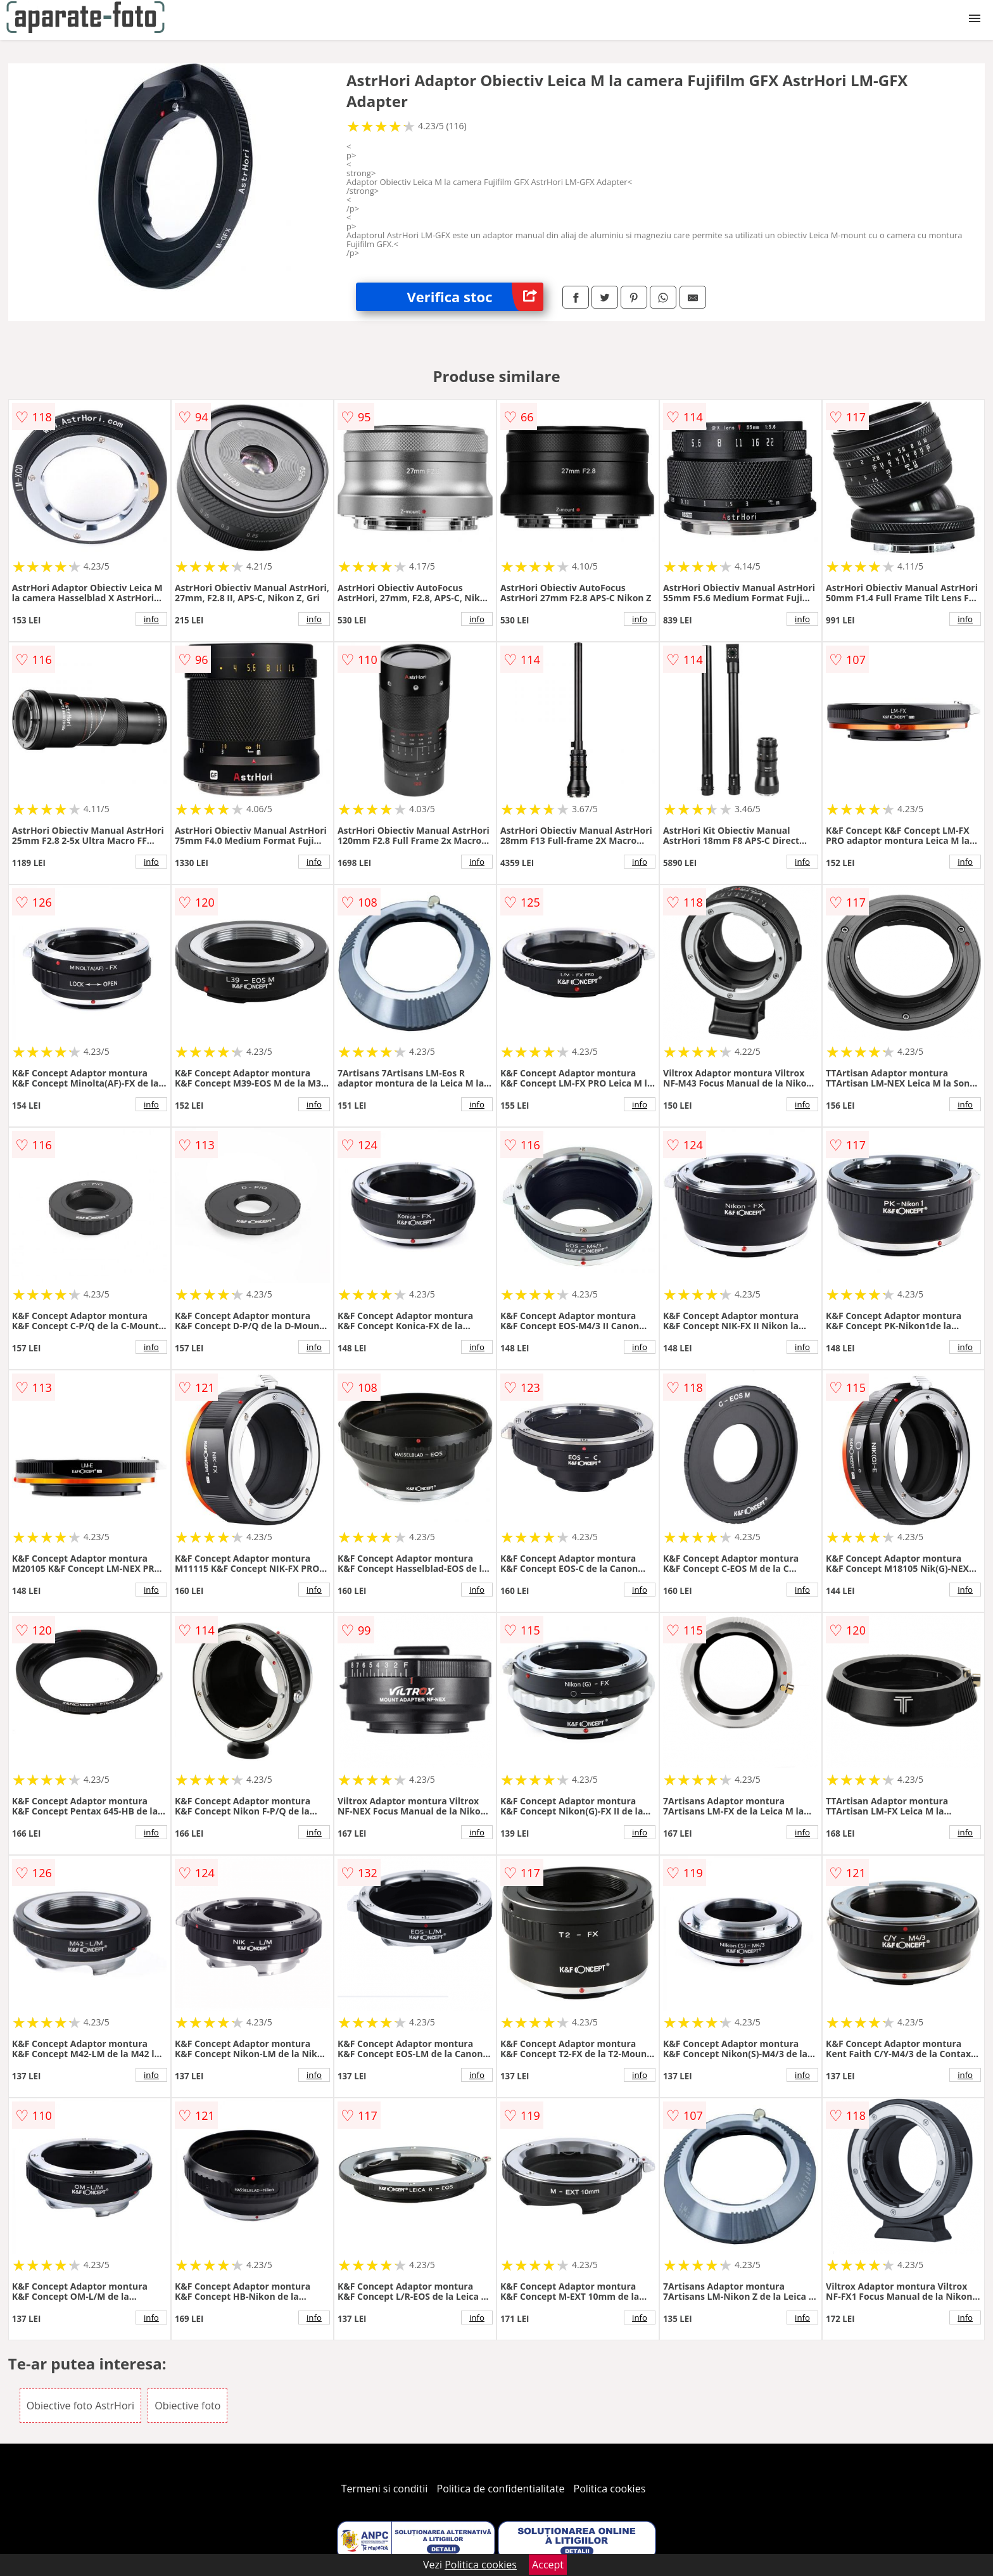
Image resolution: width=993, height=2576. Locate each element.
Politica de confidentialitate (501, 2489)
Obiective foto (187, 2406)
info (151, 619)
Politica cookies (610, 2489)
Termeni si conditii (384, 2489)
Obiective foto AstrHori (80, 2406)
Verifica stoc (475, 297)
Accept (548, 2565)
